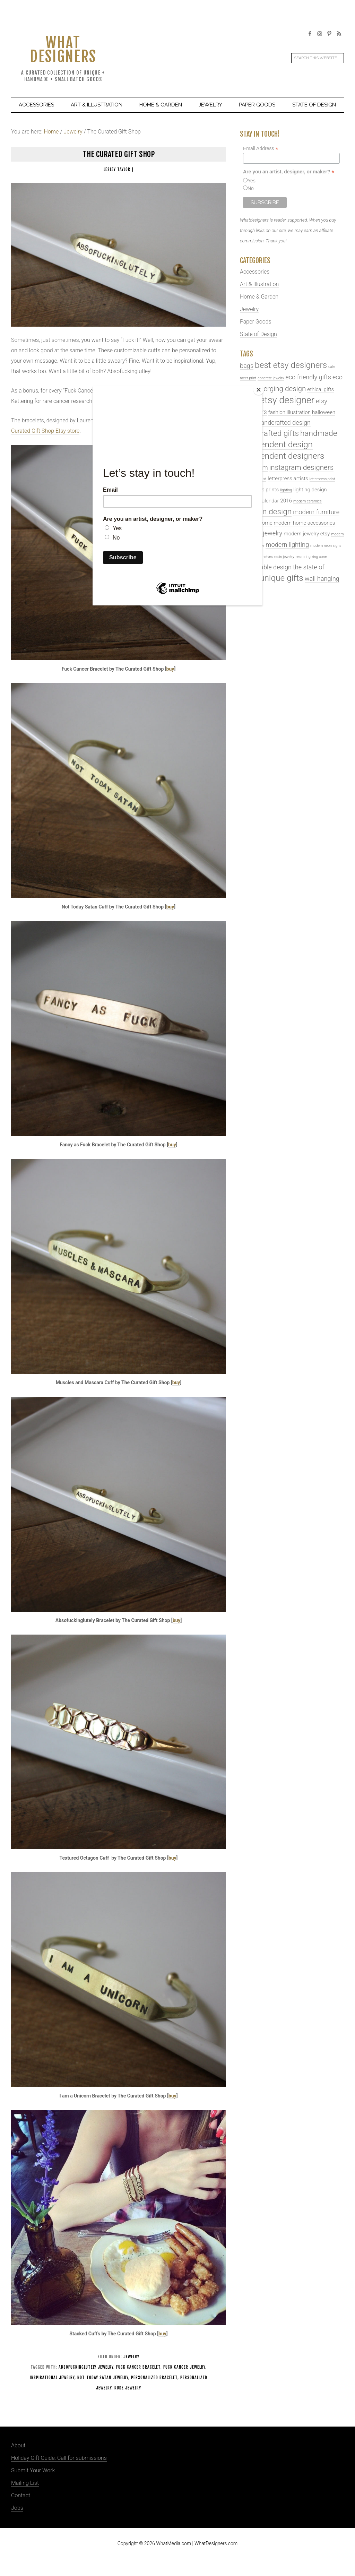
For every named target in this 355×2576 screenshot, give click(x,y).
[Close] (261, 388)
